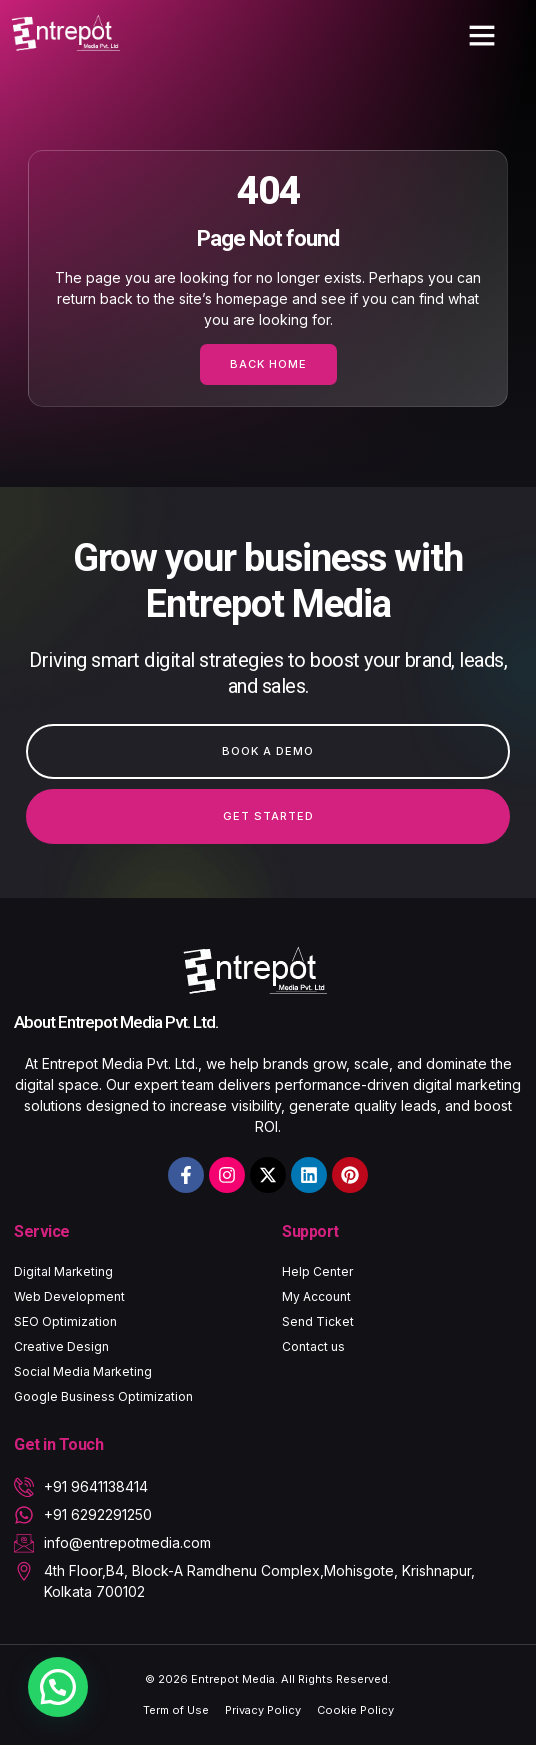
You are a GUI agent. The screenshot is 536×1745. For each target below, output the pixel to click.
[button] (482, 35)
